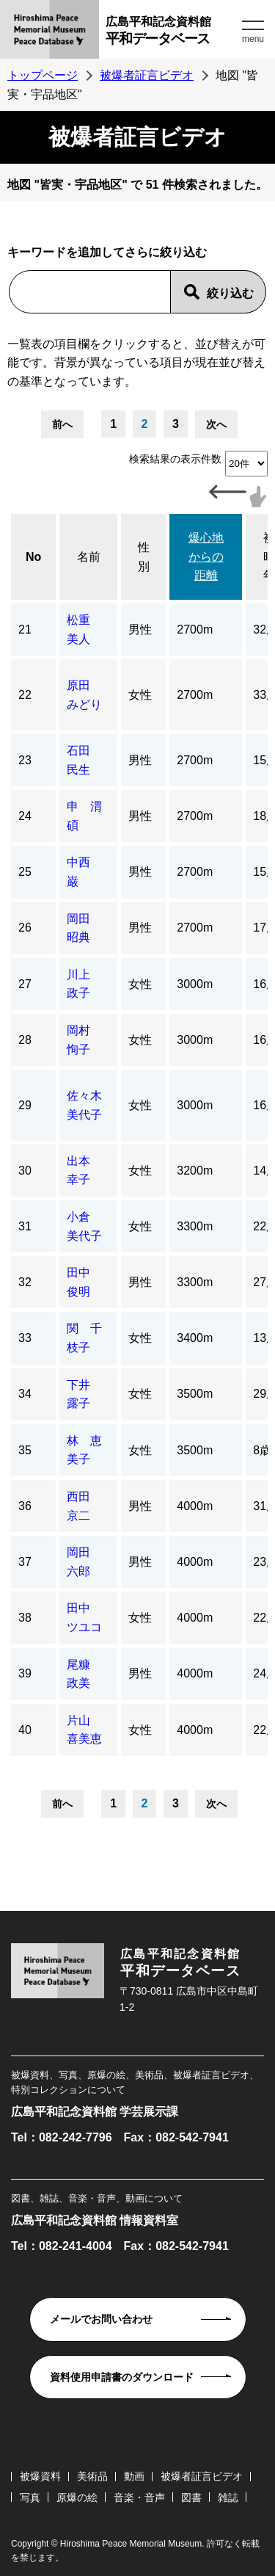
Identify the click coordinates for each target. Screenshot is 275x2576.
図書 (191, 2497)
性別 (144, 557)
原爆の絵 (77, 2497)
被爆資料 (40, 2476)
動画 (134, 2476)
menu (253, 39)
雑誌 (228, 2497)
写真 (30, 2497)
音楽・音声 (139, 2497)
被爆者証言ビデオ (147, 75)
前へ (62, 424)
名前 (88, 557)
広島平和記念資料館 (172, 32)
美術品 (92, 2476)
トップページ (42, 75)
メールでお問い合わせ (101, 2319)
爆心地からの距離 (206, 556)
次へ (216, 424)
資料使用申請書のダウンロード (122, 2377)
